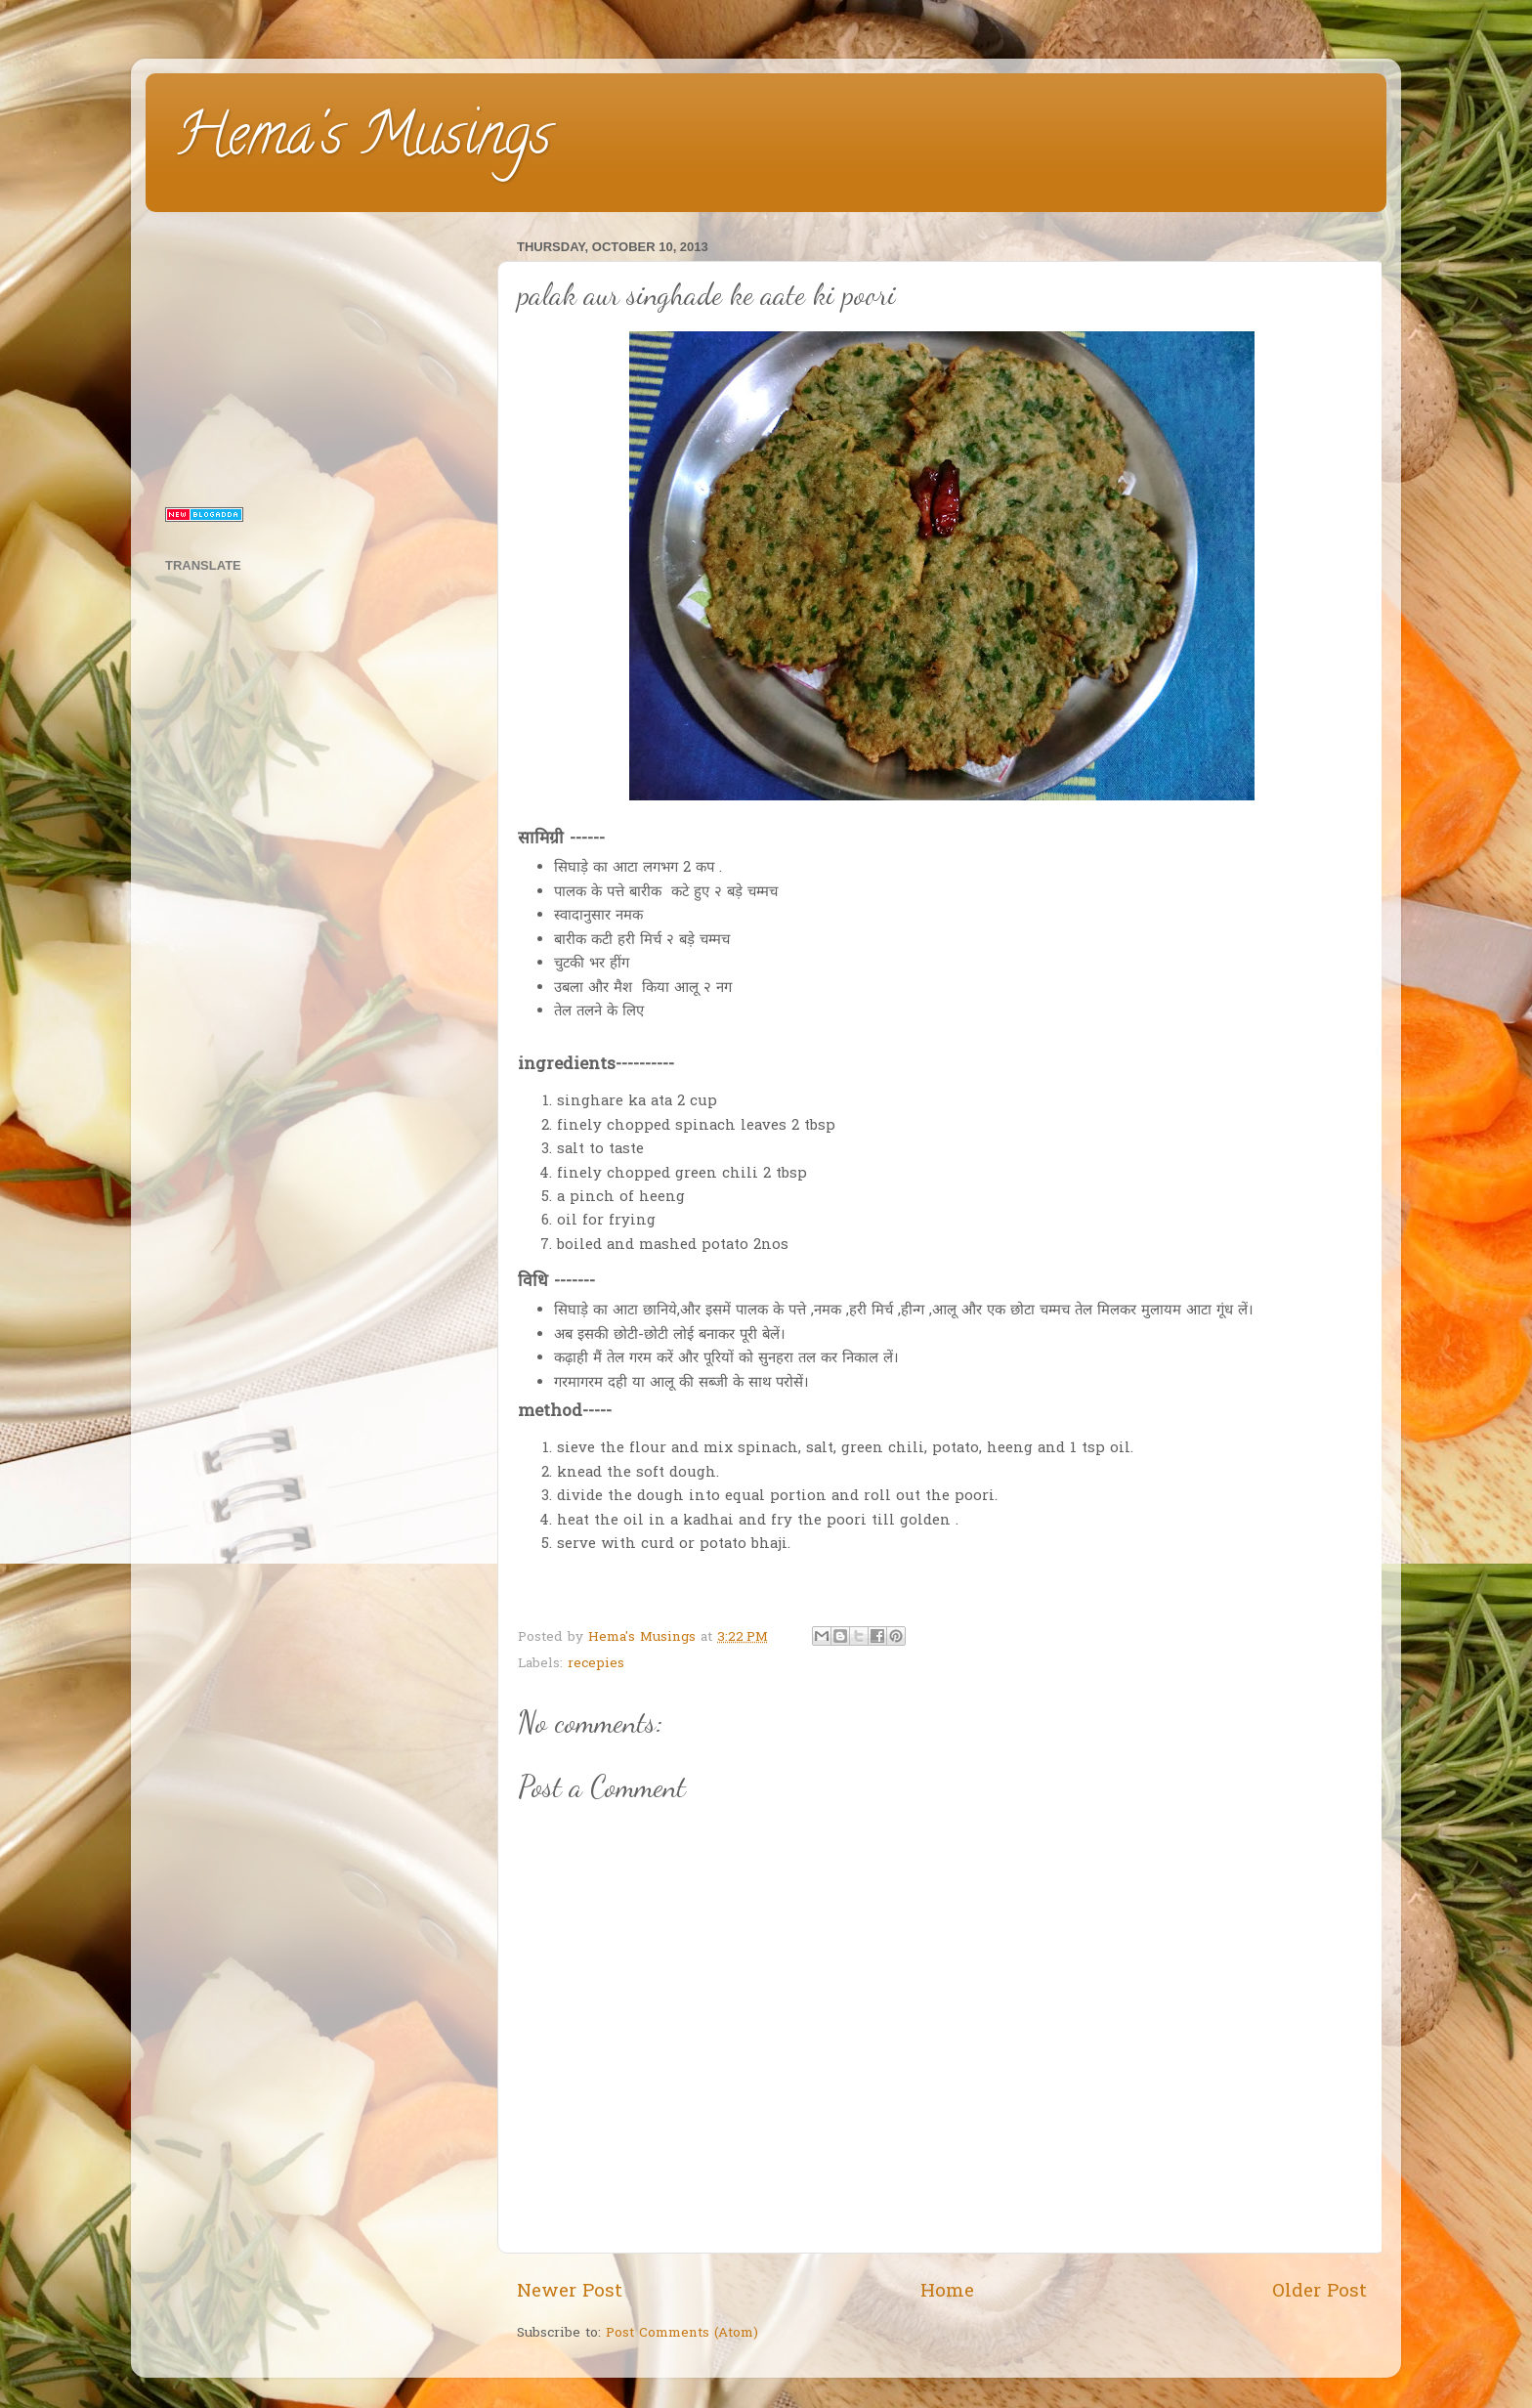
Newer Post (569, 2292)
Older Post (1319, 2292)
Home (947, 2292)
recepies (596, 1664)
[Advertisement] (319, 356)
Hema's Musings (363, 141)
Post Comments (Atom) (682, 2334)
